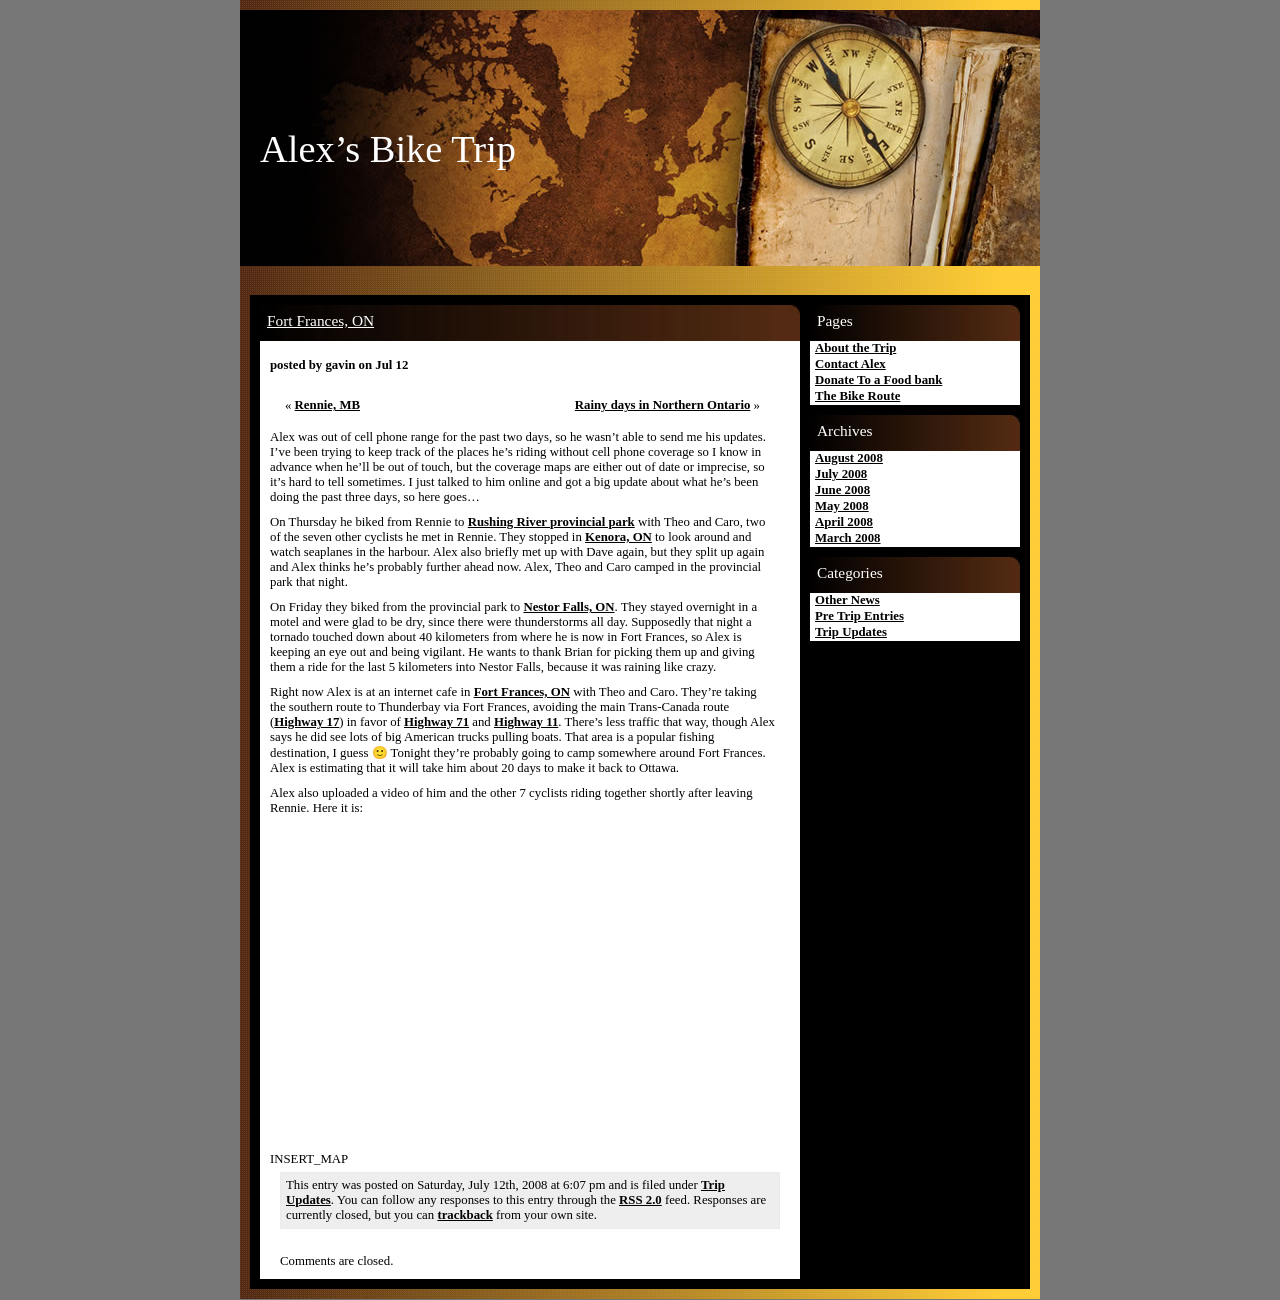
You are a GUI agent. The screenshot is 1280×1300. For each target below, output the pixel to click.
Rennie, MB (327, 405)
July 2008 (841, 474)
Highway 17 (306, 722)
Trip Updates (851, 632)
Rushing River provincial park (551, 522)
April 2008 (844, 522)
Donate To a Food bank (878, 380)
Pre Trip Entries (859, 616)
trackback (464, 1215)
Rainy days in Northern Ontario (663, 405)
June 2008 (842, 490)
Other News (847, 600)
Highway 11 (526, 722)
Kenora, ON (618, 537)
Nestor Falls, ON (568, 607)
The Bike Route (857, 396)
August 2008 (849, 458)
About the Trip (855, 348)
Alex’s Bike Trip (388, 149)
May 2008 (842, 506)
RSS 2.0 (640, 1200)
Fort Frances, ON (320, 320)
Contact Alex (850, 364)
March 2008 (848, 538)
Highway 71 (436, 722)
